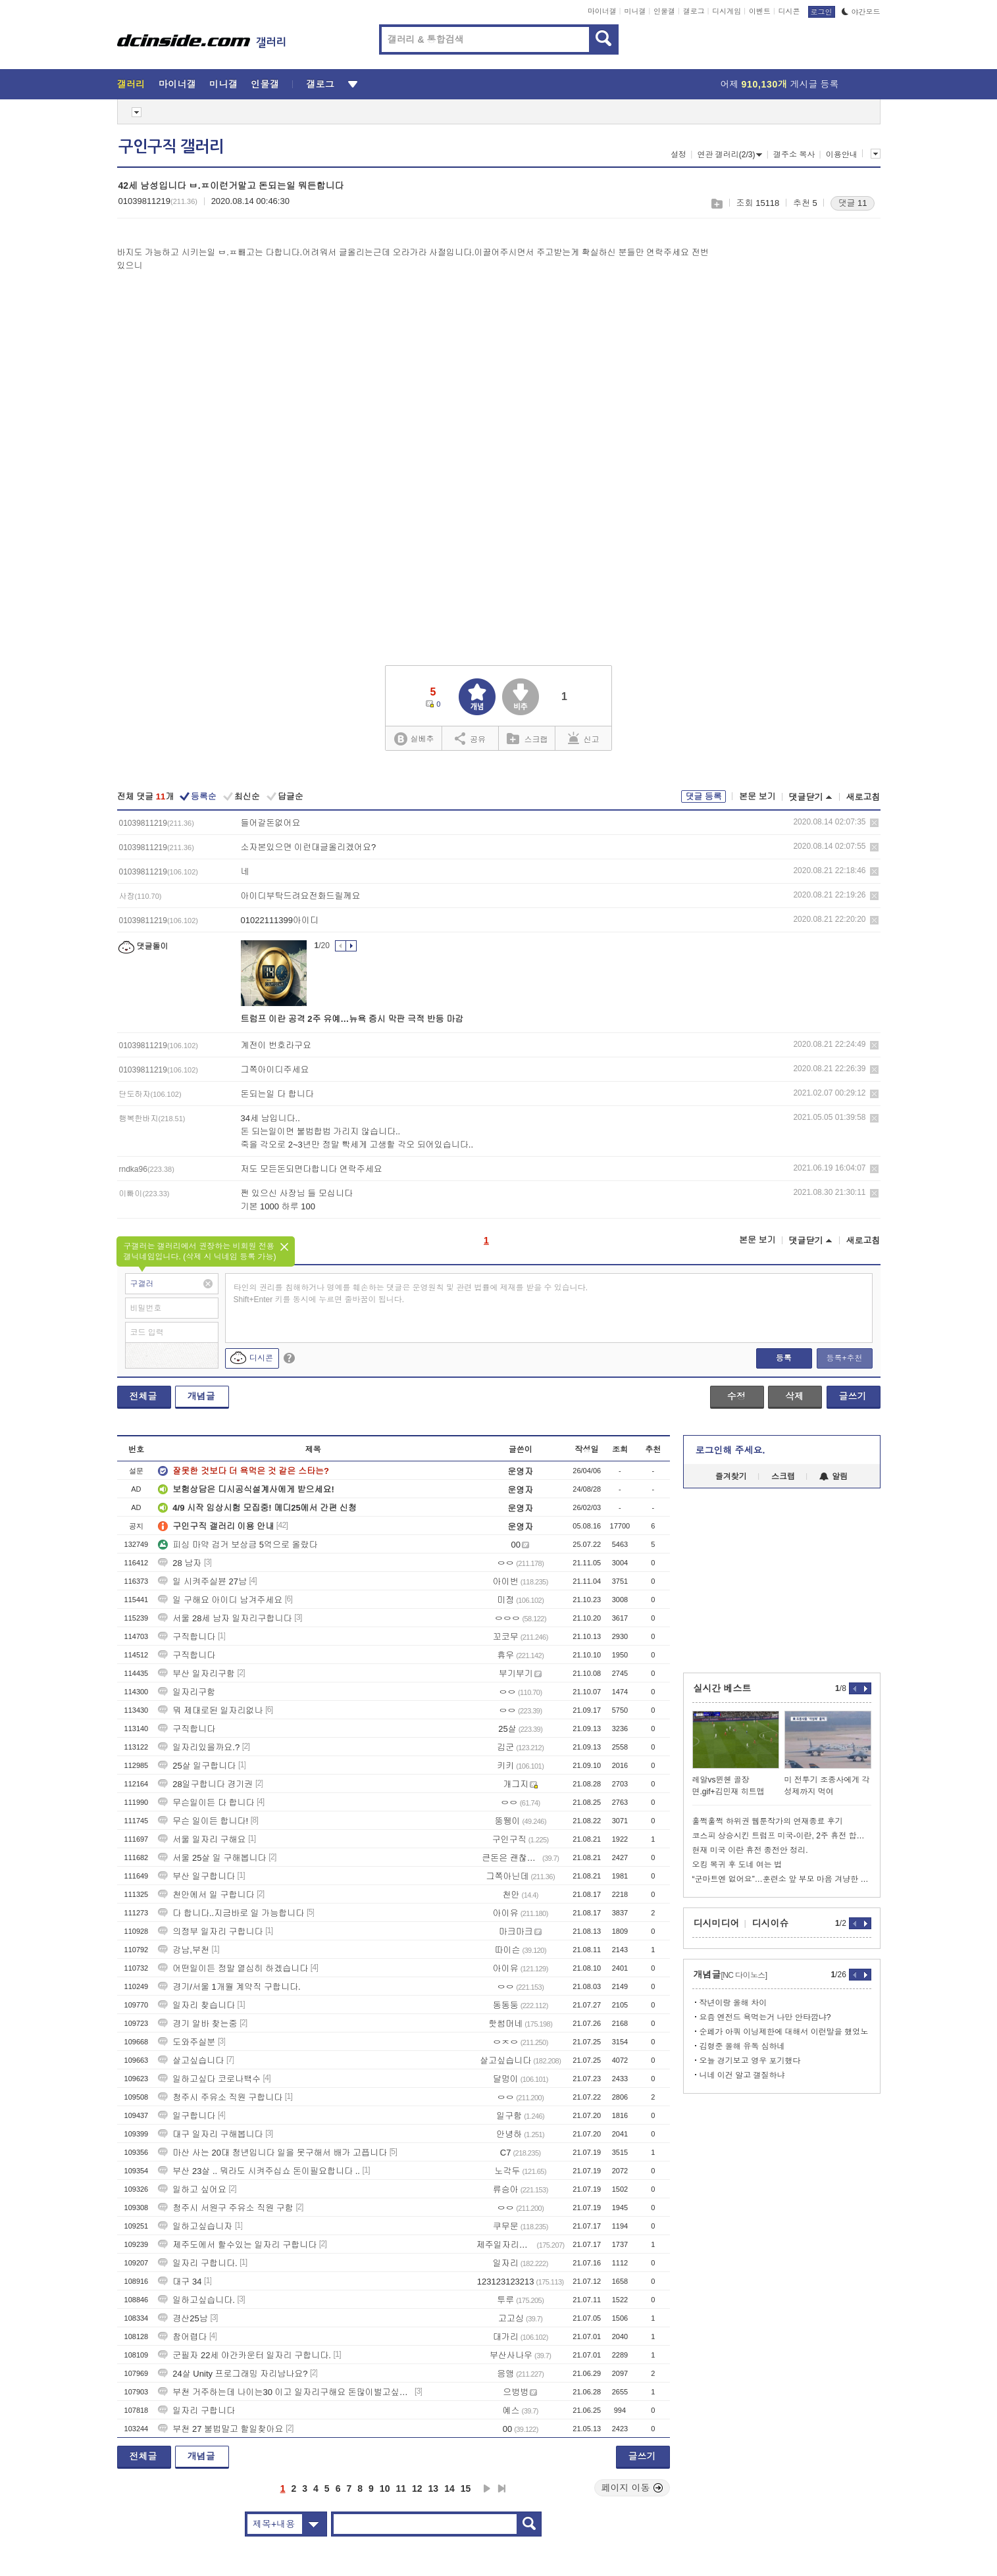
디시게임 (726, 11)
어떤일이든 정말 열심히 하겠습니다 (233, 1968)
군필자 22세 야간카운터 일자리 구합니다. (244, 2355)
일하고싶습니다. (196, 2300)
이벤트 (760, 11)
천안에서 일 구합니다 (206, 1895)
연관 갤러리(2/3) (729, 154)
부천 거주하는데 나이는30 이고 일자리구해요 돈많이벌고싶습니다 (285, 2392)
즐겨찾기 (731, 1476)
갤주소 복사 (794, 154)
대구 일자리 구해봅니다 (210, 2134)
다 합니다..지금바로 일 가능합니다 (231, 1913)
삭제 (874, 823)
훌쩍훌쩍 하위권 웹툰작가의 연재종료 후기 (767, 1821)
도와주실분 (186, 2042)
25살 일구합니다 (197, 1766)
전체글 (143, 1396)
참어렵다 (182, 2337)
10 (385, 2488)
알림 (833, 1476)
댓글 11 (852, 203)
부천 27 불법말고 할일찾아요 (220, 2429)
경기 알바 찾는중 (197, 2024)
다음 (487, 2488)
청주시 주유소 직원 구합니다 (220, 2097)
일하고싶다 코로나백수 (209, 2079)
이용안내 (841, 154)
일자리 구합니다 (196, 2410)
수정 (736, 1396)
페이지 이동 (632, 2488)
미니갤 (635, 11)
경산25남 (182, 2318)
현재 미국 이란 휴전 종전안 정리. (750, 1850)
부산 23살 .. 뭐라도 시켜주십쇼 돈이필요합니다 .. (259, 2171)
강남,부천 (183, 1950)
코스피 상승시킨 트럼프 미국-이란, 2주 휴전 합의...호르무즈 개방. (781, 1835)
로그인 (821, 12)
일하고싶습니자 (195, 2226)
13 (433, 2488)
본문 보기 (757, 796)
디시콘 (789, 11)
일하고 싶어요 (192, 2189)
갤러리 (131, 84)
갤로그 (694, 11)
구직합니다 (186, 1637)
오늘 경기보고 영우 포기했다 (750, 2060)
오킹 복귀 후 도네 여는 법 (737, 1864)
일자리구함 (186, 1692)
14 (449, 2488)
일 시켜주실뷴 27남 (202, 1581)
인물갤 (664, 11)
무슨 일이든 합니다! (203, 1821)
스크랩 (716, 203)
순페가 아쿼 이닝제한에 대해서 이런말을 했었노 (784, 2031)
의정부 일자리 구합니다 (210, 1931)
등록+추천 (844, 1358)
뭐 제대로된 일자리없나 (210, 1710)
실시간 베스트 (723, 1688)
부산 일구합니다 (196, 1876)
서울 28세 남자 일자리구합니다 (225, 1618)
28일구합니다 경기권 (205, 1784)
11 (401, 2488)
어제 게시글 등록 (780, 84)
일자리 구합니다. (197, 2263)
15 (466, 2488)
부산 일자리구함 (196, 1674)
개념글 (201, 1396)
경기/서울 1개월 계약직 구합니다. (229, 1987)
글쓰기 (853, 1396)
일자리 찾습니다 (196, 2005)
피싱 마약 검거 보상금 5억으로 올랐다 (237, 1545)
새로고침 (863, 797)
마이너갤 (602, 11)
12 (417, 2488)
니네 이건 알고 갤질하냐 (742, 2075)
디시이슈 (770, 1923)
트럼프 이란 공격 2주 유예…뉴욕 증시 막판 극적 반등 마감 (352, 1019)
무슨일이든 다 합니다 (206, 1802)
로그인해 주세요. (730, 1450)
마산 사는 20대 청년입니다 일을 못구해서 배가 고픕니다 (272, 2153)
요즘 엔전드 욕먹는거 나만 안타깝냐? (765, 2017)
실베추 (414, 739)
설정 (678, 154)
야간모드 (861, 12)
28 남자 (179, 1563)
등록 (784, 1358)
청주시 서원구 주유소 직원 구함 (225, 2208)
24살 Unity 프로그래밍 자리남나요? (232, 2374)
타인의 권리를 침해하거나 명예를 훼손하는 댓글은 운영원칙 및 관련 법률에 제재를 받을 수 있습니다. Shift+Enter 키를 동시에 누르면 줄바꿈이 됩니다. (411, 1293)
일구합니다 (186, 2116)
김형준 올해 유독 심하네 (742, 2046)
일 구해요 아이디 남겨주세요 (220, 1600)
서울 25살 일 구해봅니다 (212, 1858)
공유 (470, 738)
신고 (584, 738)
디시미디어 (717, 1923)
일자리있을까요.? (199, 1747)
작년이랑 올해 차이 (733, 2003)
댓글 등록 (703, 796)
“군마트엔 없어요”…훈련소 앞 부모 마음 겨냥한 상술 (781, 1879)
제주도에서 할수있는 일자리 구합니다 (237, 2245)
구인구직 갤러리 (171, 147)
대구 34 (179, 2281)
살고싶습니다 (191, 2060)
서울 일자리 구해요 (201, 1839)
